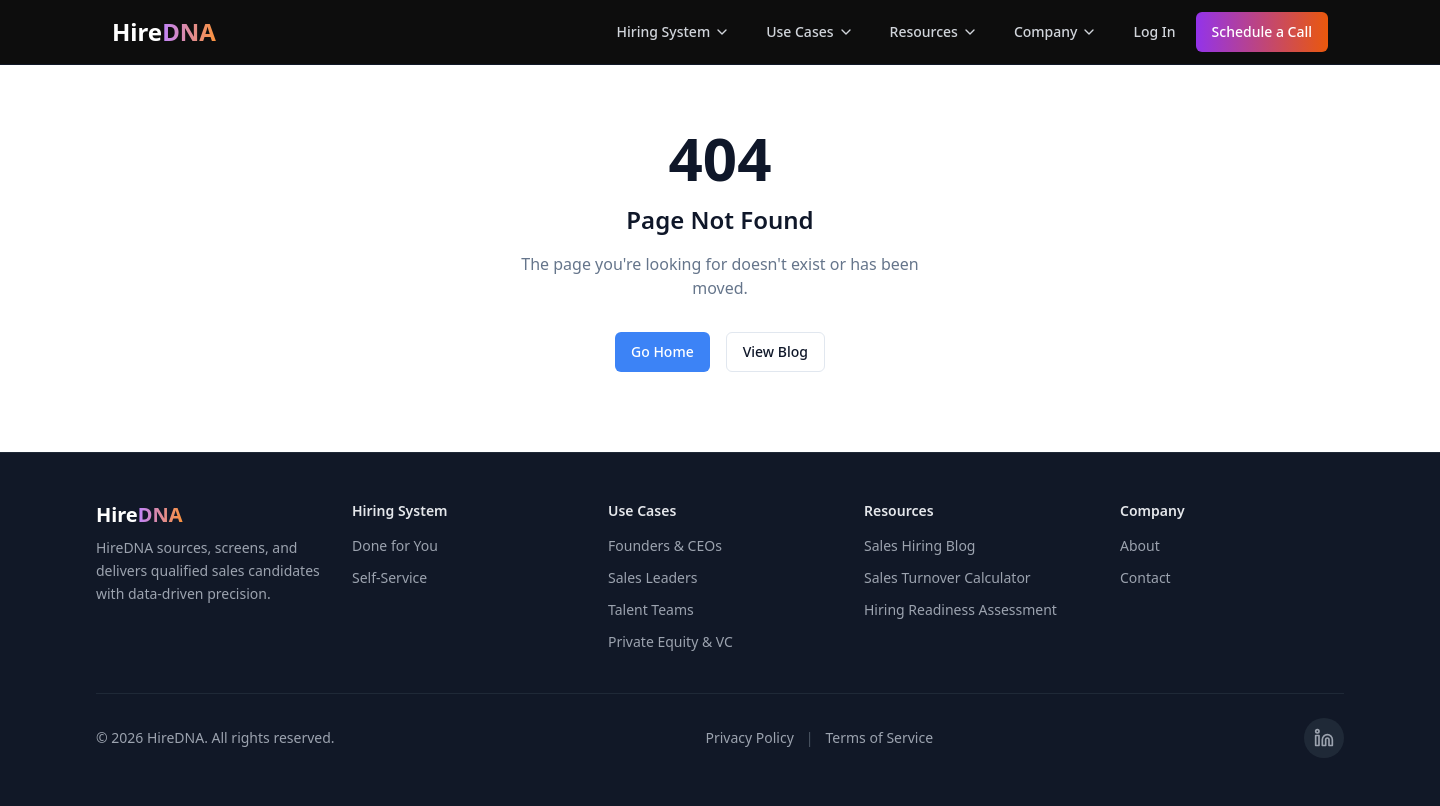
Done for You (395, 545)
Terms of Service (880, 737)
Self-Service (389, 577)
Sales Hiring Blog (919, 545)
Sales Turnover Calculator (947, 577)
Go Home (662, 351)
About (1140, 545)
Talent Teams (651, 609)
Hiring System (674, 31)
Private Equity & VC (670, 641)
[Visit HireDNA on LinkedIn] (1324, 738)
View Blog (775, 351)
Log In (1154, 31)
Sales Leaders (652, 577)
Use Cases (809, 31)
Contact (1145, 577)
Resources (934, 31)
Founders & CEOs (665, 545)
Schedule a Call (1262, 31)
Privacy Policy (749, 737)
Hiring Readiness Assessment (960, 609)
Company (1056, 31)
